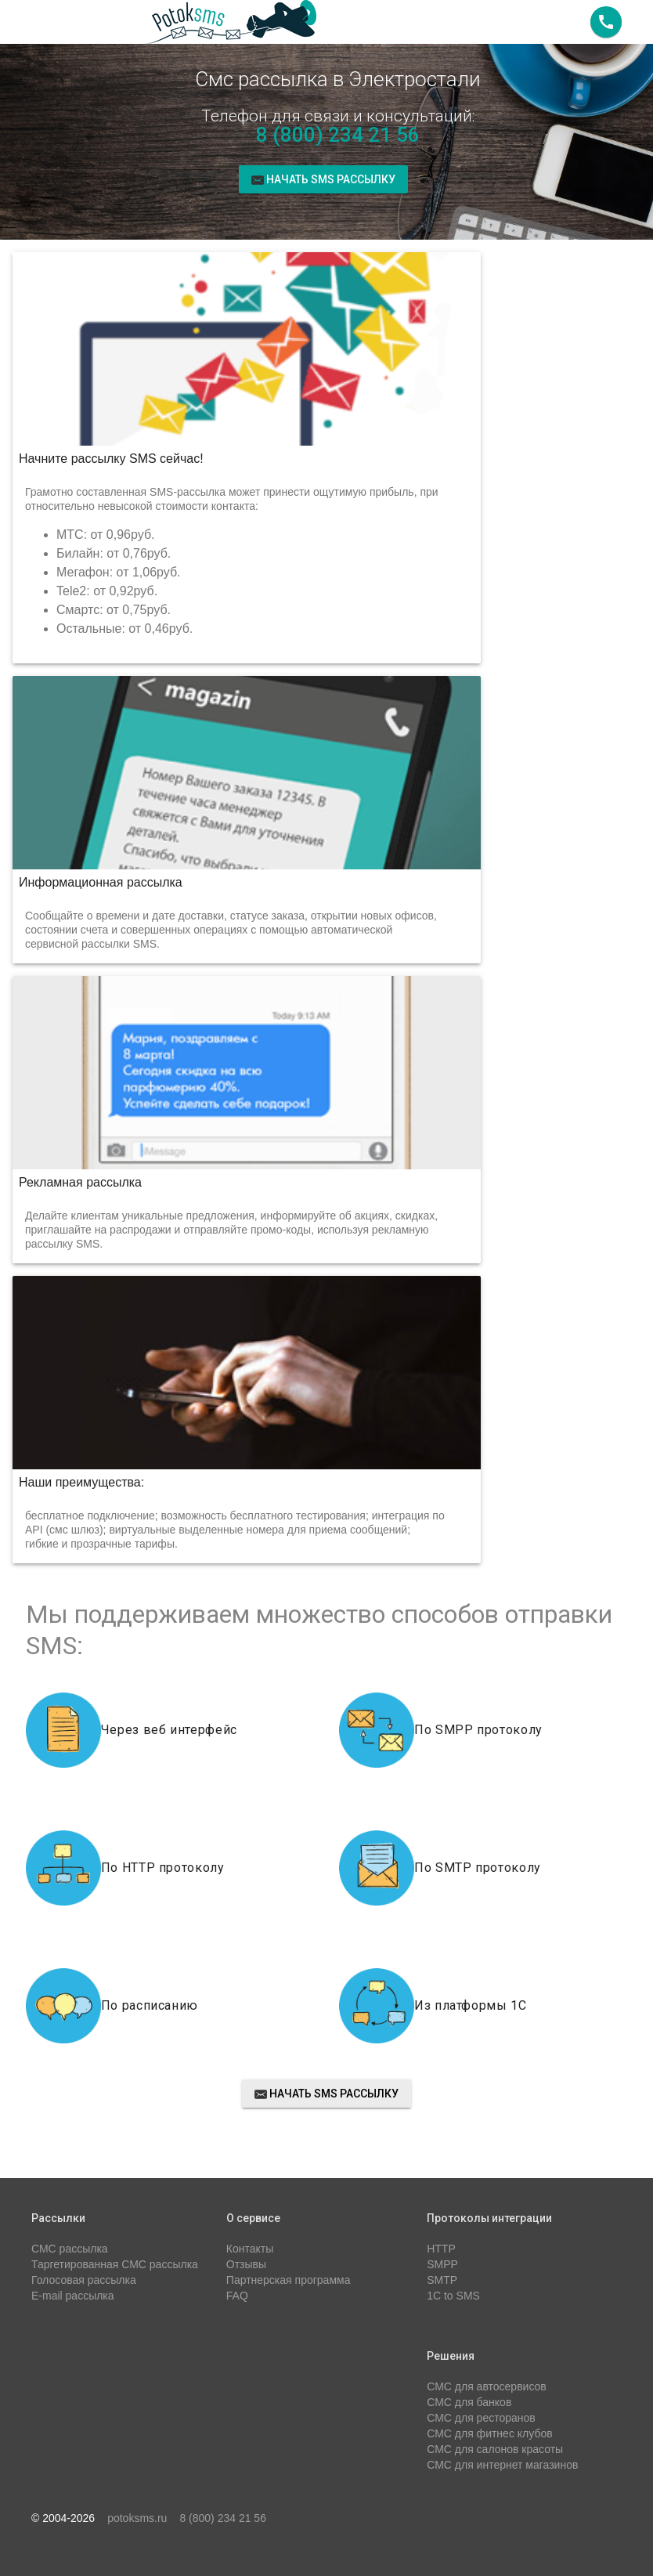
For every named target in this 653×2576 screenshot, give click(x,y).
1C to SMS (453, 2295)
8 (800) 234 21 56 (338, 134)
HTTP (441, 2248)
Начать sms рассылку (323, 179)
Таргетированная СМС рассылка (114, 2264)
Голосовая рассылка (83, 2280)
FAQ (237, 2295)
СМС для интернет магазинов (502, 2465)
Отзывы (246, 2264)
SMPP (442, 2264)
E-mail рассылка (72, 2295)
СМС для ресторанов (481, 2418)
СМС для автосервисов (487, 2386)
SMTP (442, 2280)
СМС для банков (469, 2402)
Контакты (249, 2248)
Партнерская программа (288, 2280)
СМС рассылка (69, 2248)
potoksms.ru (137, 2518)
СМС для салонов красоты (495, 2449)
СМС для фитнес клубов (489, 2433)
